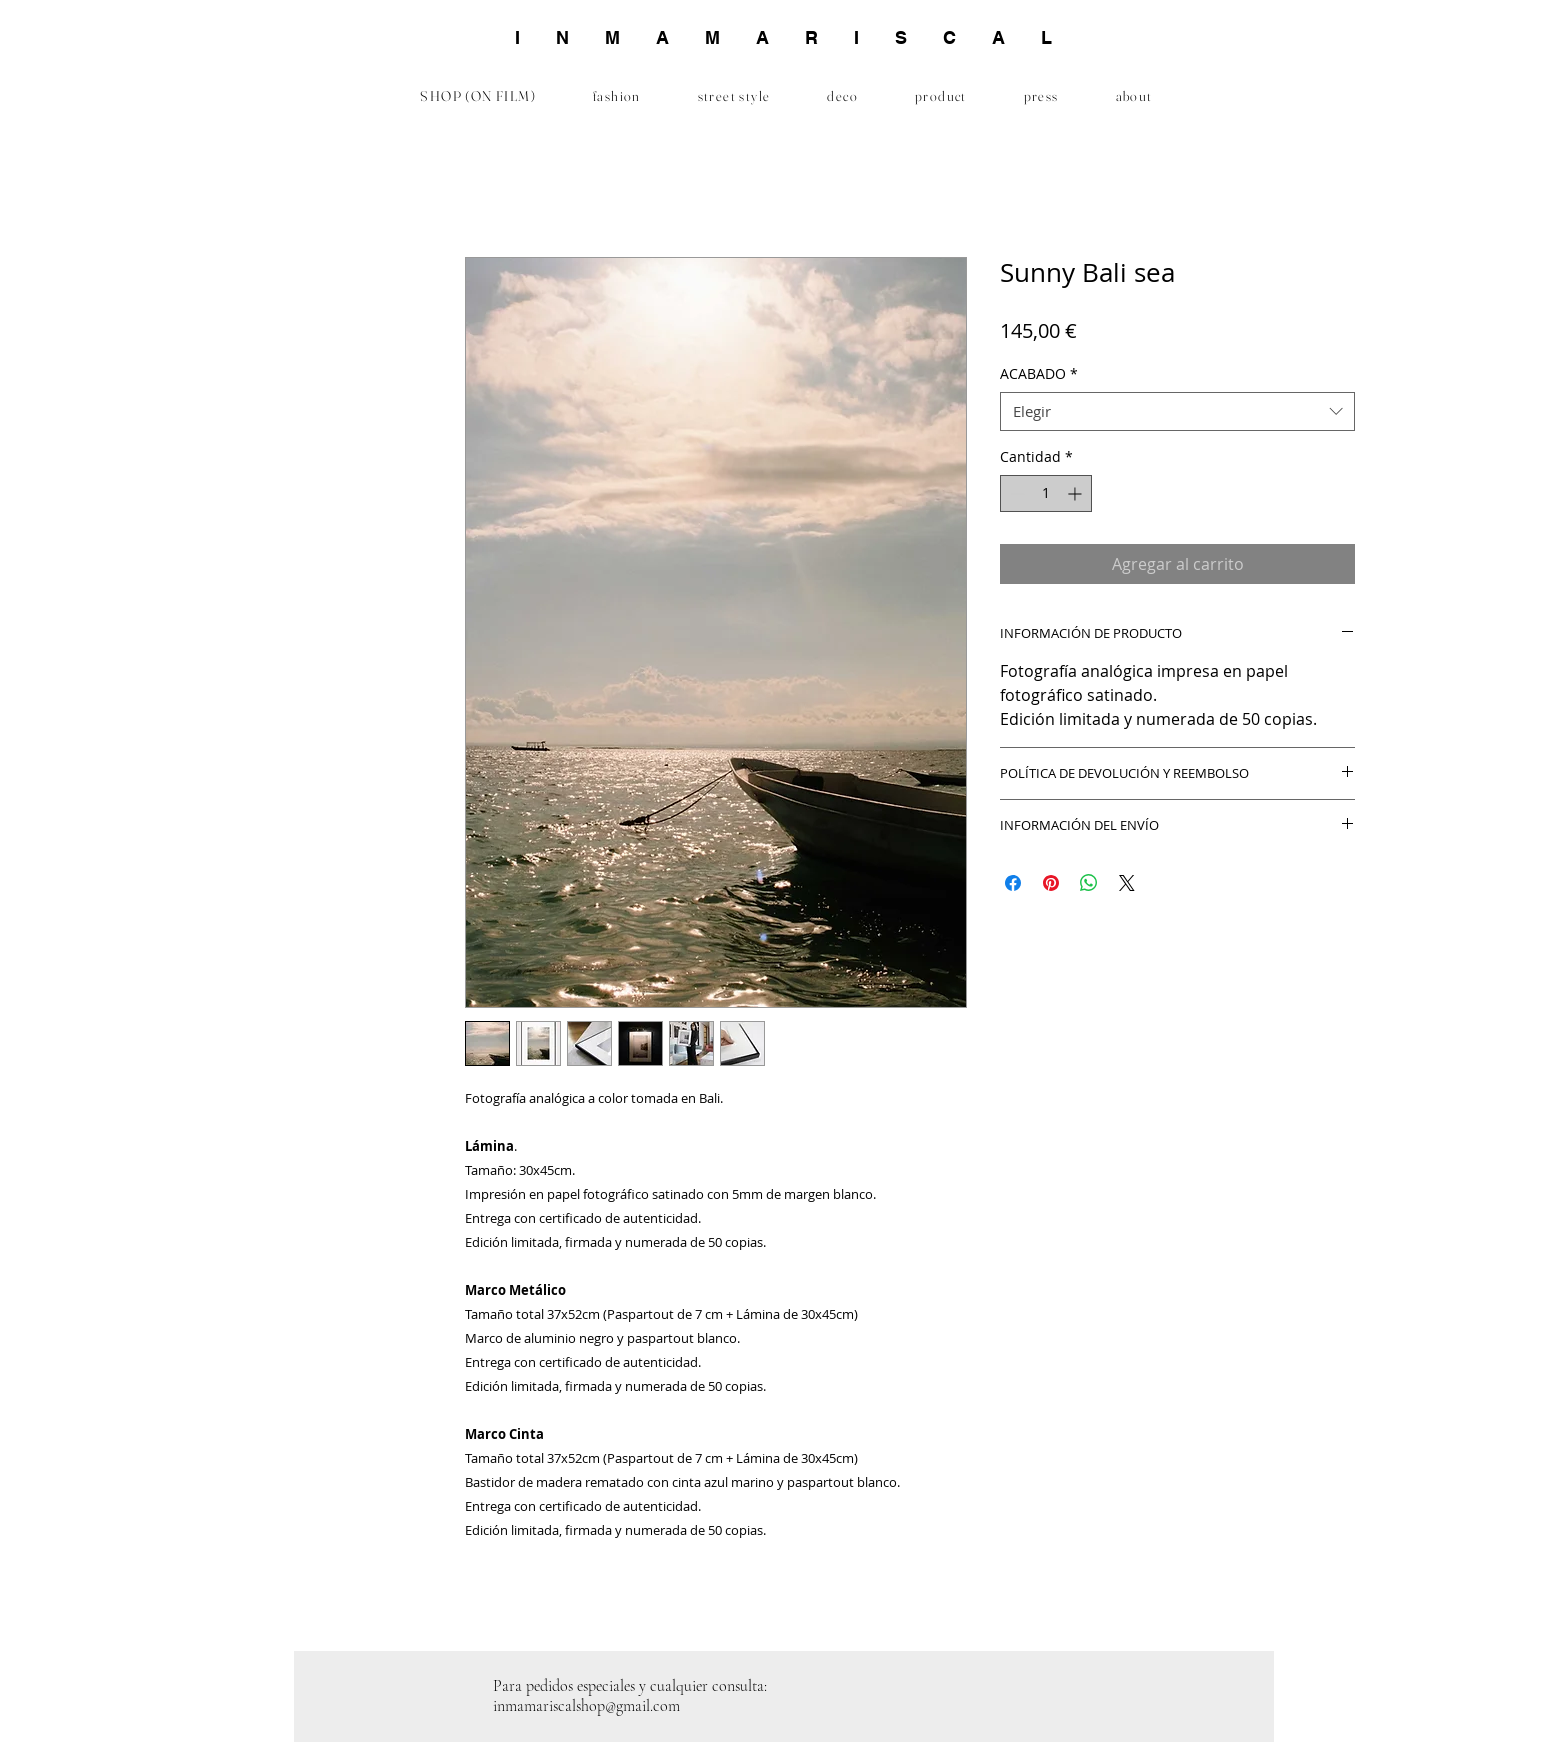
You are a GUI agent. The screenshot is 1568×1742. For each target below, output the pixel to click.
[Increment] (1076, 493)
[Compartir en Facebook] (1013, 883)
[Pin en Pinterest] (1051, 883)
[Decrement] (1015, 493)
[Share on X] (1127, 883)
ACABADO (1039, 373)
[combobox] (1177, 411)
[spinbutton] (1046, 493)
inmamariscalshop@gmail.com (586, 1706)
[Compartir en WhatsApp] (1089, 883)
